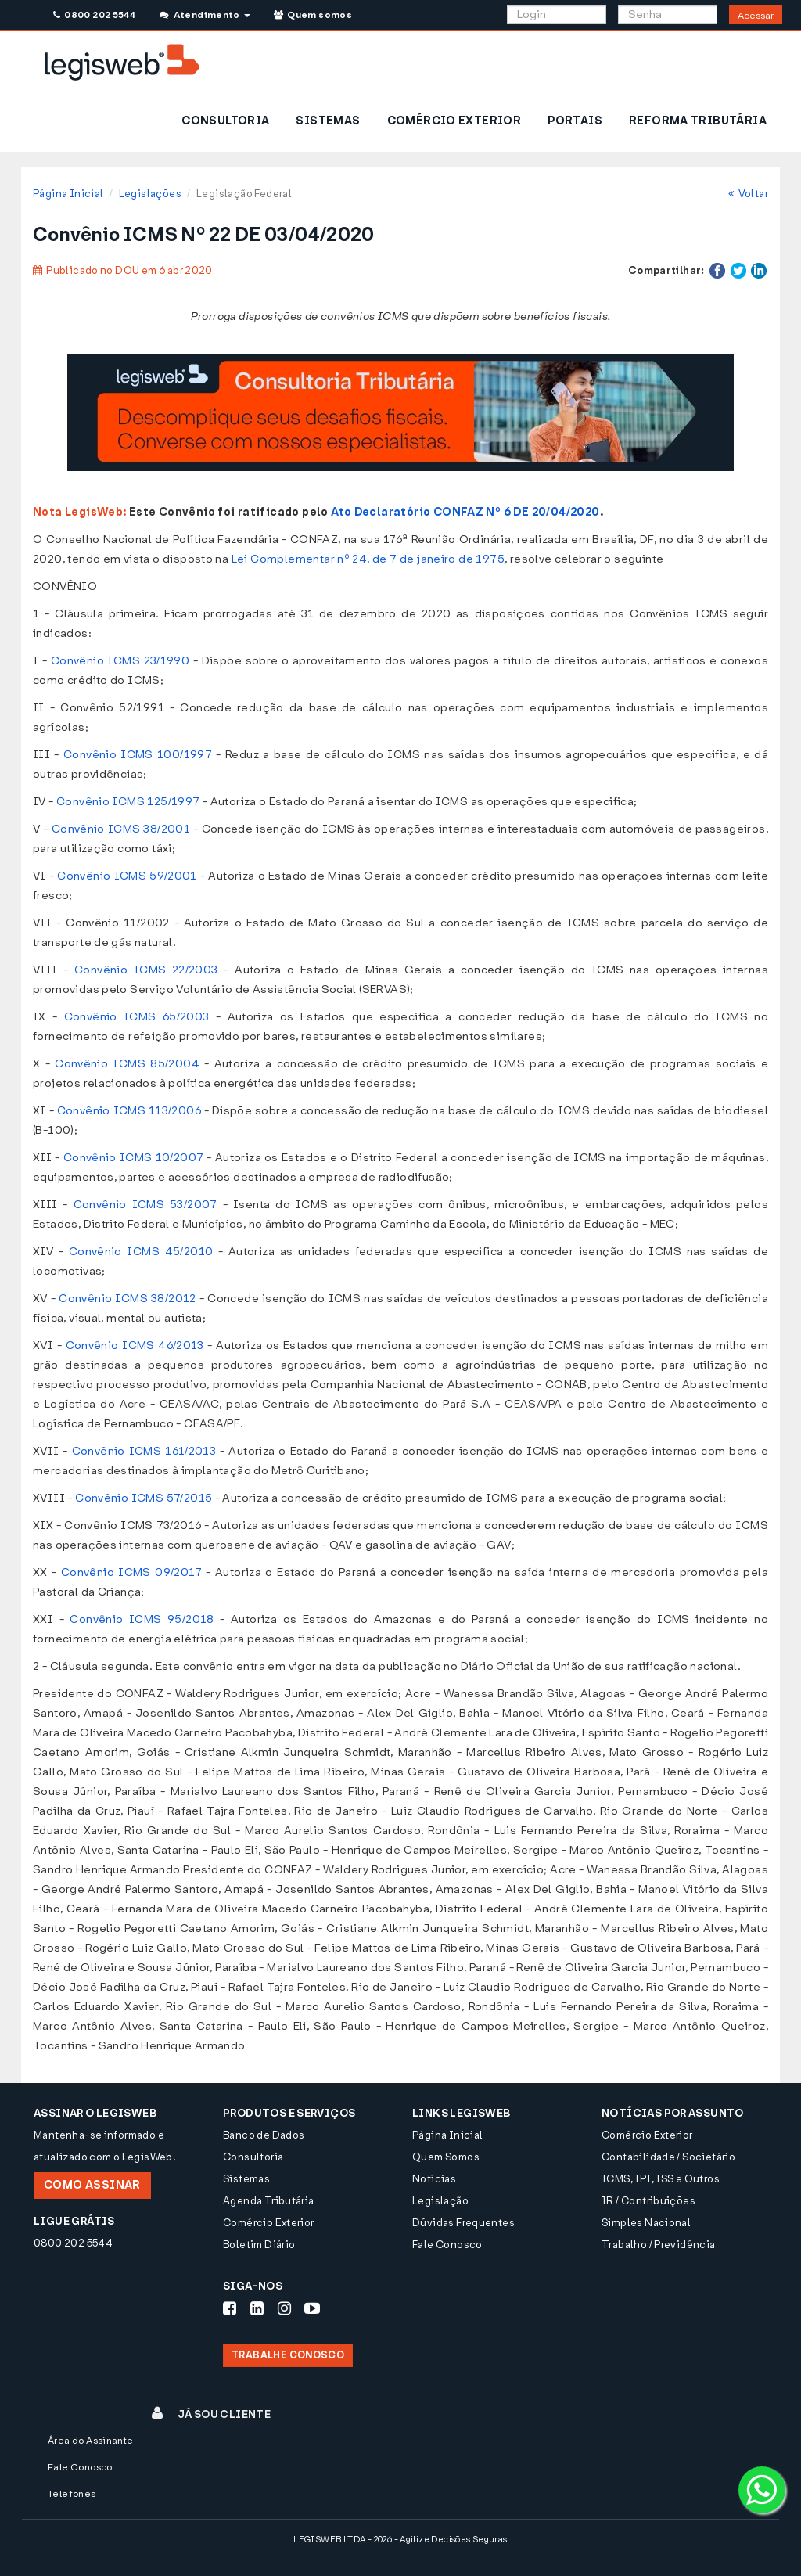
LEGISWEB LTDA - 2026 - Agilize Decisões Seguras (400, 2539)
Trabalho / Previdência (659, 2244)
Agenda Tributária (268, 2200)
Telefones (72, 2494)
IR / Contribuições (648, 2200)
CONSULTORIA (225, 120)
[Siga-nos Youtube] (312, 2308)
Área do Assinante (91, 2440)
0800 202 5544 (94, 15)
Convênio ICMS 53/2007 (145, 1204)
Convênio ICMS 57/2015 (143, 1498)
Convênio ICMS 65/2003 (137, 1016)
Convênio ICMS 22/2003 (146, 969)
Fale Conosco (447, 2244)
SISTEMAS (328, 120)
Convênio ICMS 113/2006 (129, 1110)
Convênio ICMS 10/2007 (133, 1157)
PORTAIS (575, 120)
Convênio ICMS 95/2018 (142, 1619)
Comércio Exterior (268, 2222)
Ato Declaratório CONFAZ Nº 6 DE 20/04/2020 (465, 512)
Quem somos (313, 15)
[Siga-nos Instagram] (284, 2308)
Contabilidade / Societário (668, 2157)
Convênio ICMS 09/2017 (131, 1572)
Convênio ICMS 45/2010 (141, 1251)
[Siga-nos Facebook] (229, 2308)
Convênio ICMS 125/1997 (128, 801)
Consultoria (253, 2157)
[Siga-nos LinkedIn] (257, 2308)
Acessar (756, 15)
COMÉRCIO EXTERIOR (454, 120)
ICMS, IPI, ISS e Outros (661, 2179)
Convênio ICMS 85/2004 (127, 1063)
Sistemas (246, 2179)
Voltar (748, 193)
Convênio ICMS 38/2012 (127, 1298)
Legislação (440, 2200)
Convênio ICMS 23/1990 (120, 660)
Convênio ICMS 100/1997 (137, 754)
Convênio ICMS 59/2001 (127, 876)
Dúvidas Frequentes (463, 2222)
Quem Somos (446, 2157)
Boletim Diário (259, 2244)
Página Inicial (68, 193)
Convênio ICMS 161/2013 (144, 1451)
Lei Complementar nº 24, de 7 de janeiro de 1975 (368, 559)
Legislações (150, 193)
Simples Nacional (646, 2222)
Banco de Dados (263, 2135)
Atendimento (205, 15)
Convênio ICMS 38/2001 (121, 829)
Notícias (434, 2179)
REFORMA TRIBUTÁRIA (698, 120)
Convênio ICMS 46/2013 (135, 1345)
